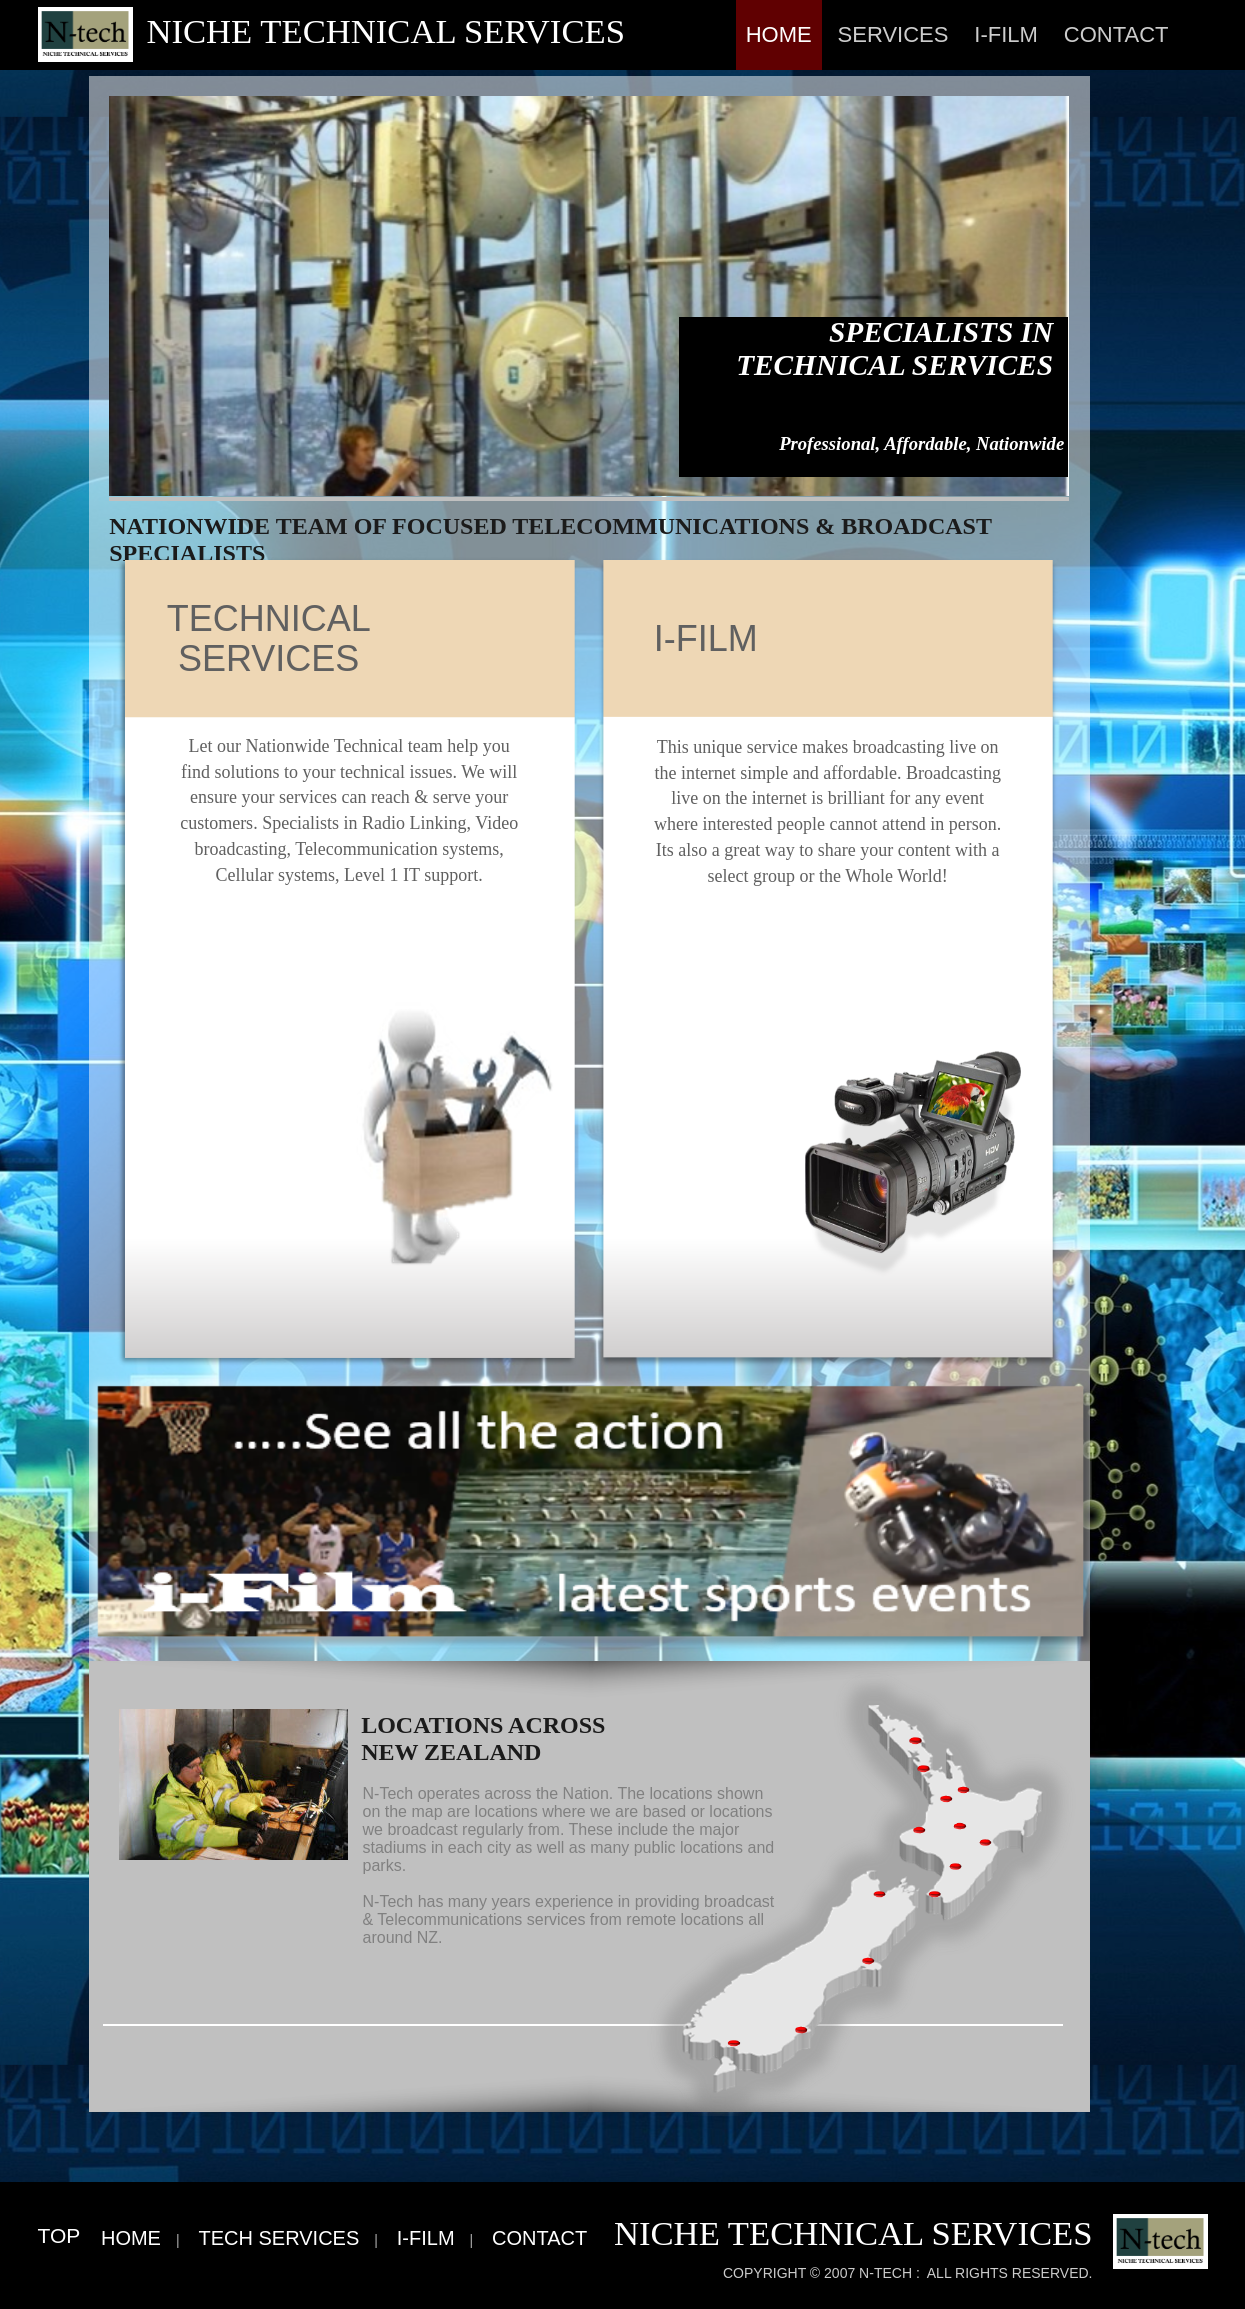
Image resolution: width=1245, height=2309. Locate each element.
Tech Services (278, 2238)
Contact (1116, 34)
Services (893, 34)
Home (779, 34)
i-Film (1006, 34)
